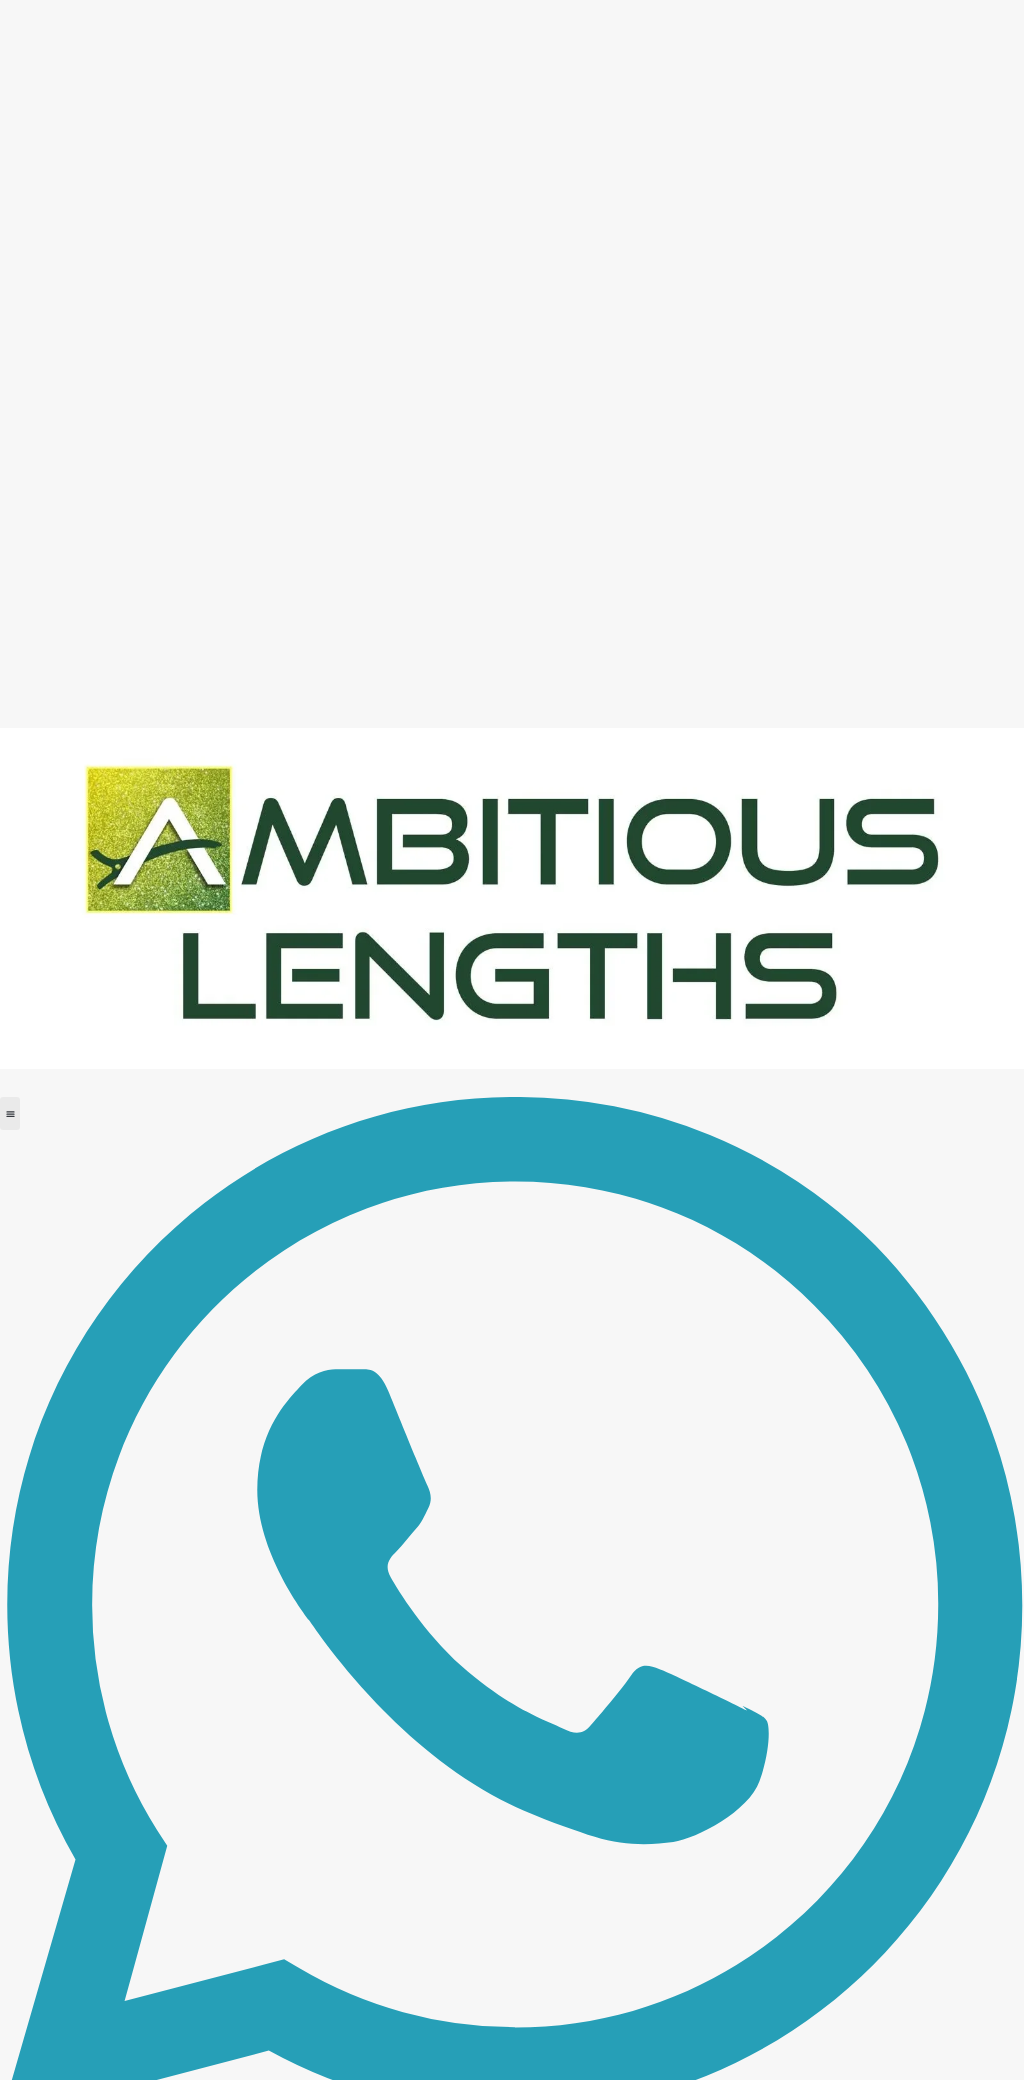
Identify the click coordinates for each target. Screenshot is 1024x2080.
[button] (10, 1113)
